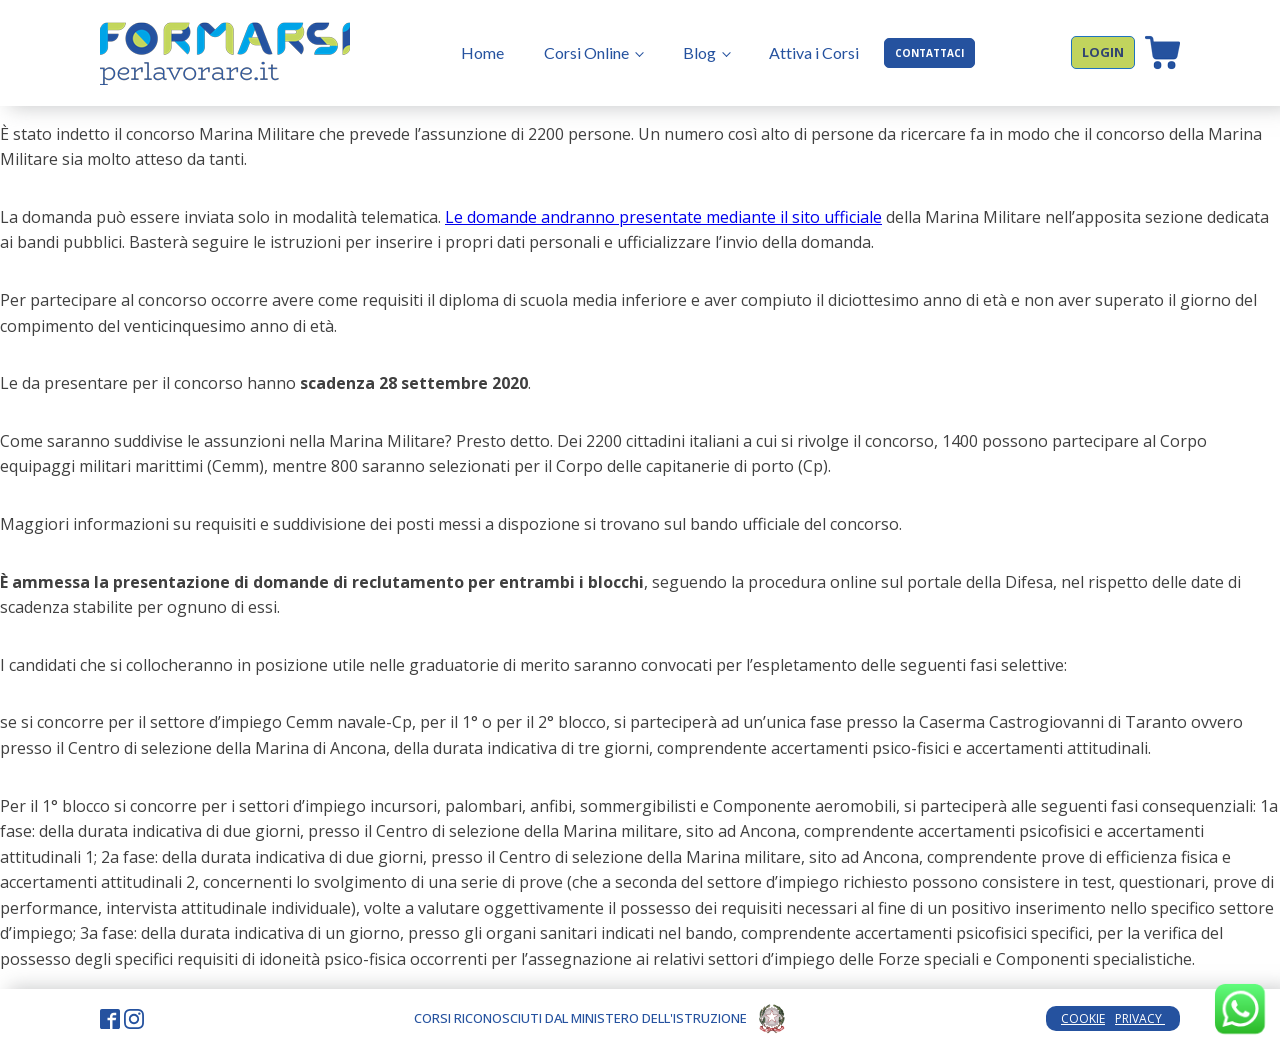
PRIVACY (1140, 1018)
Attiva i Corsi (814, 52)
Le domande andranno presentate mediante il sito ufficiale (663, 217)
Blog (699, 52)
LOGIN (1103, 52)
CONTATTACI (929, 53)
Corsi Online (586, 52)
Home (482, 52)
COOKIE (1083, 1018)
